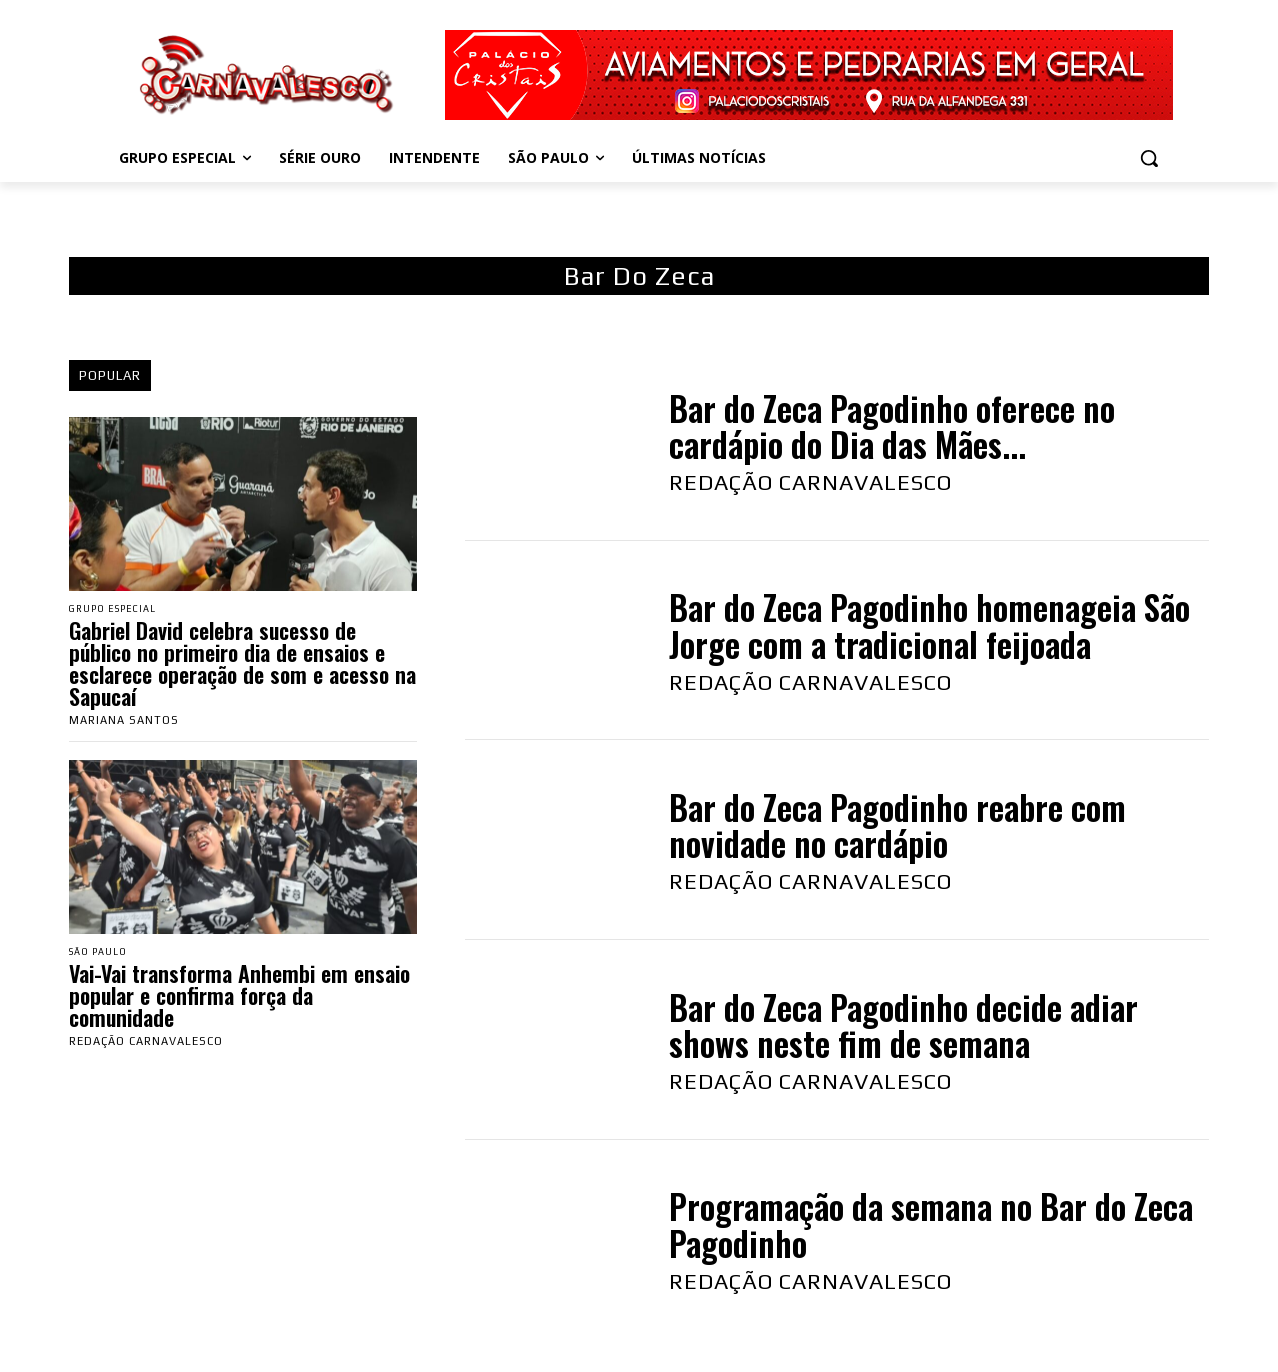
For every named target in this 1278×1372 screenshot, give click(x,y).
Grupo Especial (119, 609)
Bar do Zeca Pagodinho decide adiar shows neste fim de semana (903, 1025)
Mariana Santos (124, 722)
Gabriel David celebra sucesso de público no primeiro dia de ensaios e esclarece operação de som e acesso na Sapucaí (242, 665)
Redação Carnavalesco (146, 1045)
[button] (1149, 158)
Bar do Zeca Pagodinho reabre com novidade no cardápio (897, 825)
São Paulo (103, 954)
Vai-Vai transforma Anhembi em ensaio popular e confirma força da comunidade (239, 999)
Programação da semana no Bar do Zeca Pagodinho (931, 1224)
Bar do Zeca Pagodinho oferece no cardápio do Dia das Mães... (892, 426)
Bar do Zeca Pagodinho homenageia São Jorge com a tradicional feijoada (929, 625)
